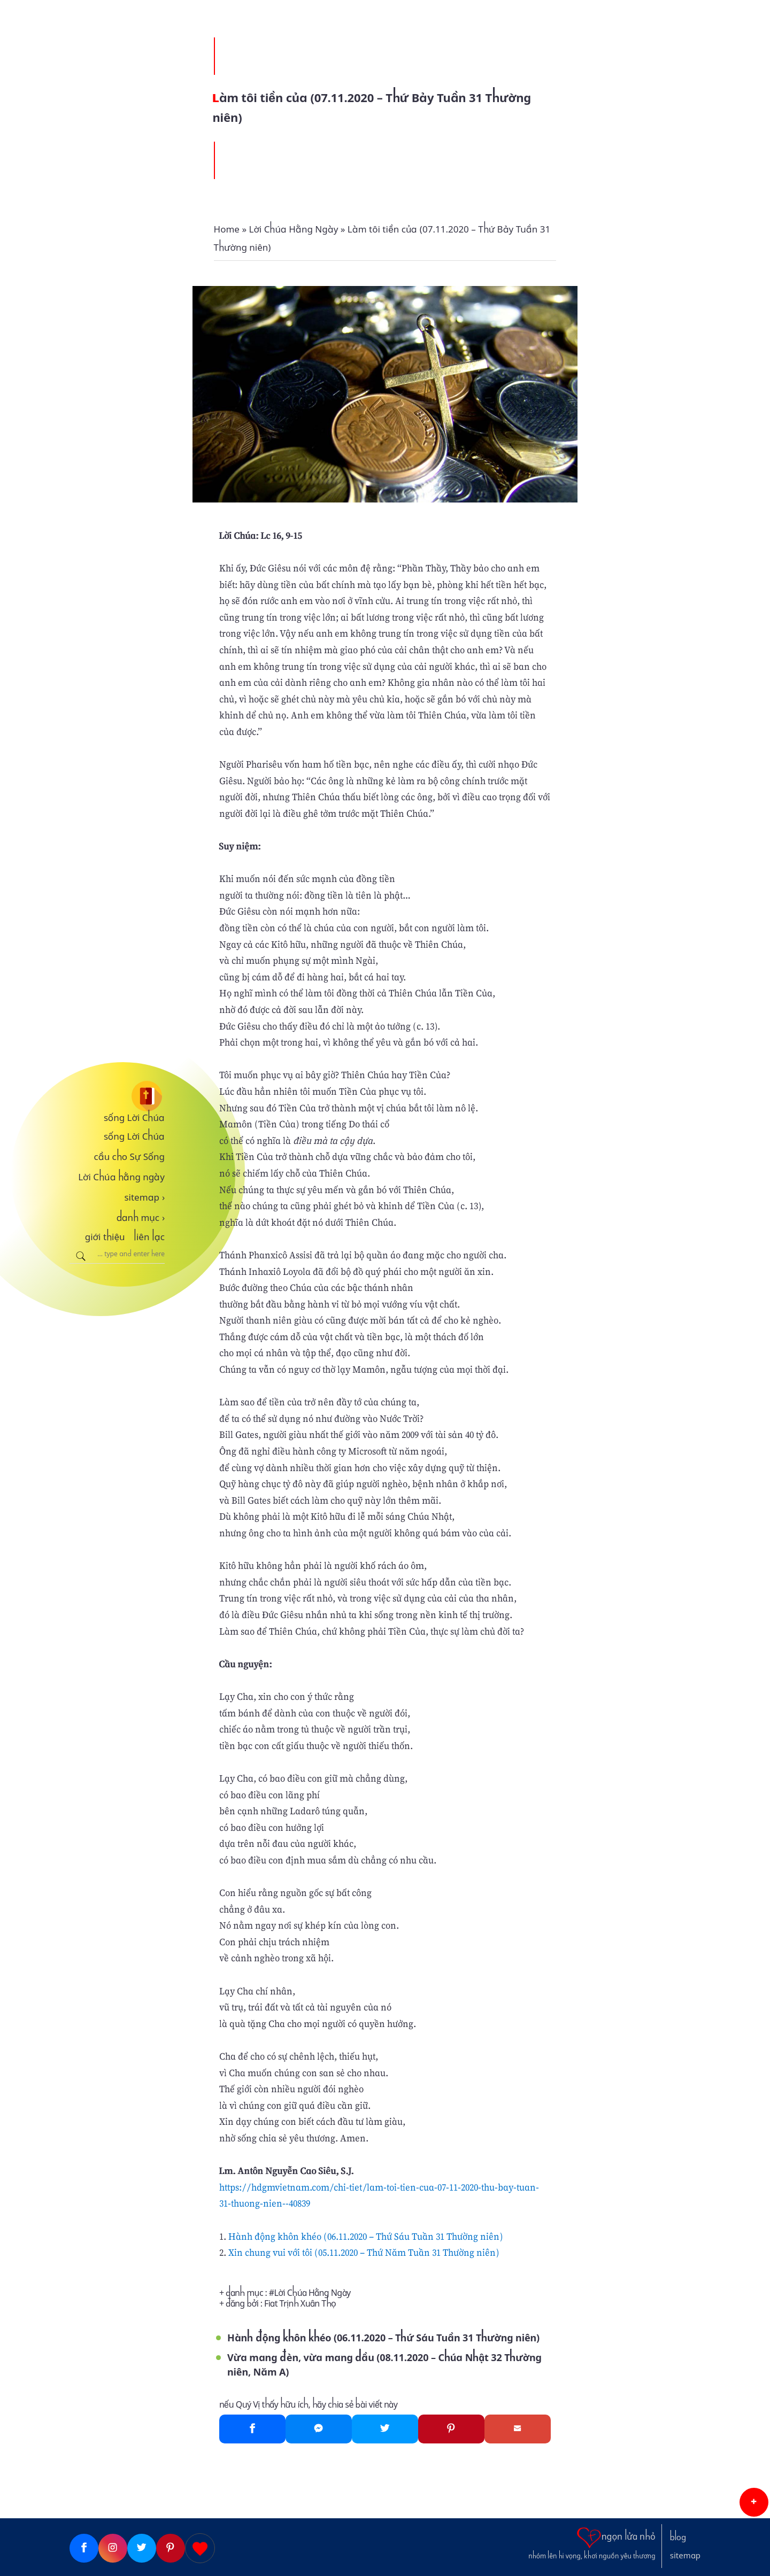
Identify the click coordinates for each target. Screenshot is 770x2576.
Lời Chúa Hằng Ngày (312, 2293)
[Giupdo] (200, 2548)
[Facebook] (252, 2429)
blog (678, 2537)
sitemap (144, 1197)
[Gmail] (517, 2429)
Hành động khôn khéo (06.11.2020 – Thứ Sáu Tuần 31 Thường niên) (365, 2236)
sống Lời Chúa (134, 1117)
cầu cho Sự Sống (129, 1156)
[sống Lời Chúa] (117, 1096)
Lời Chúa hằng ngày (121, 1177)
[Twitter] (385, 2429)
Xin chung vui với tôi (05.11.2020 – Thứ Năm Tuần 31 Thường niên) (363, 2252)
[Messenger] (319, 2429)
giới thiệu (105, 1237)
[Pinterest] (451, 2429)
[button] (754, 2502)
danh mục (141, 1218)
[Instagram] (112, 2548)
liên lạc (149, 1237)
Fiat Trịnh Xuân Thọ (300, 2304)
